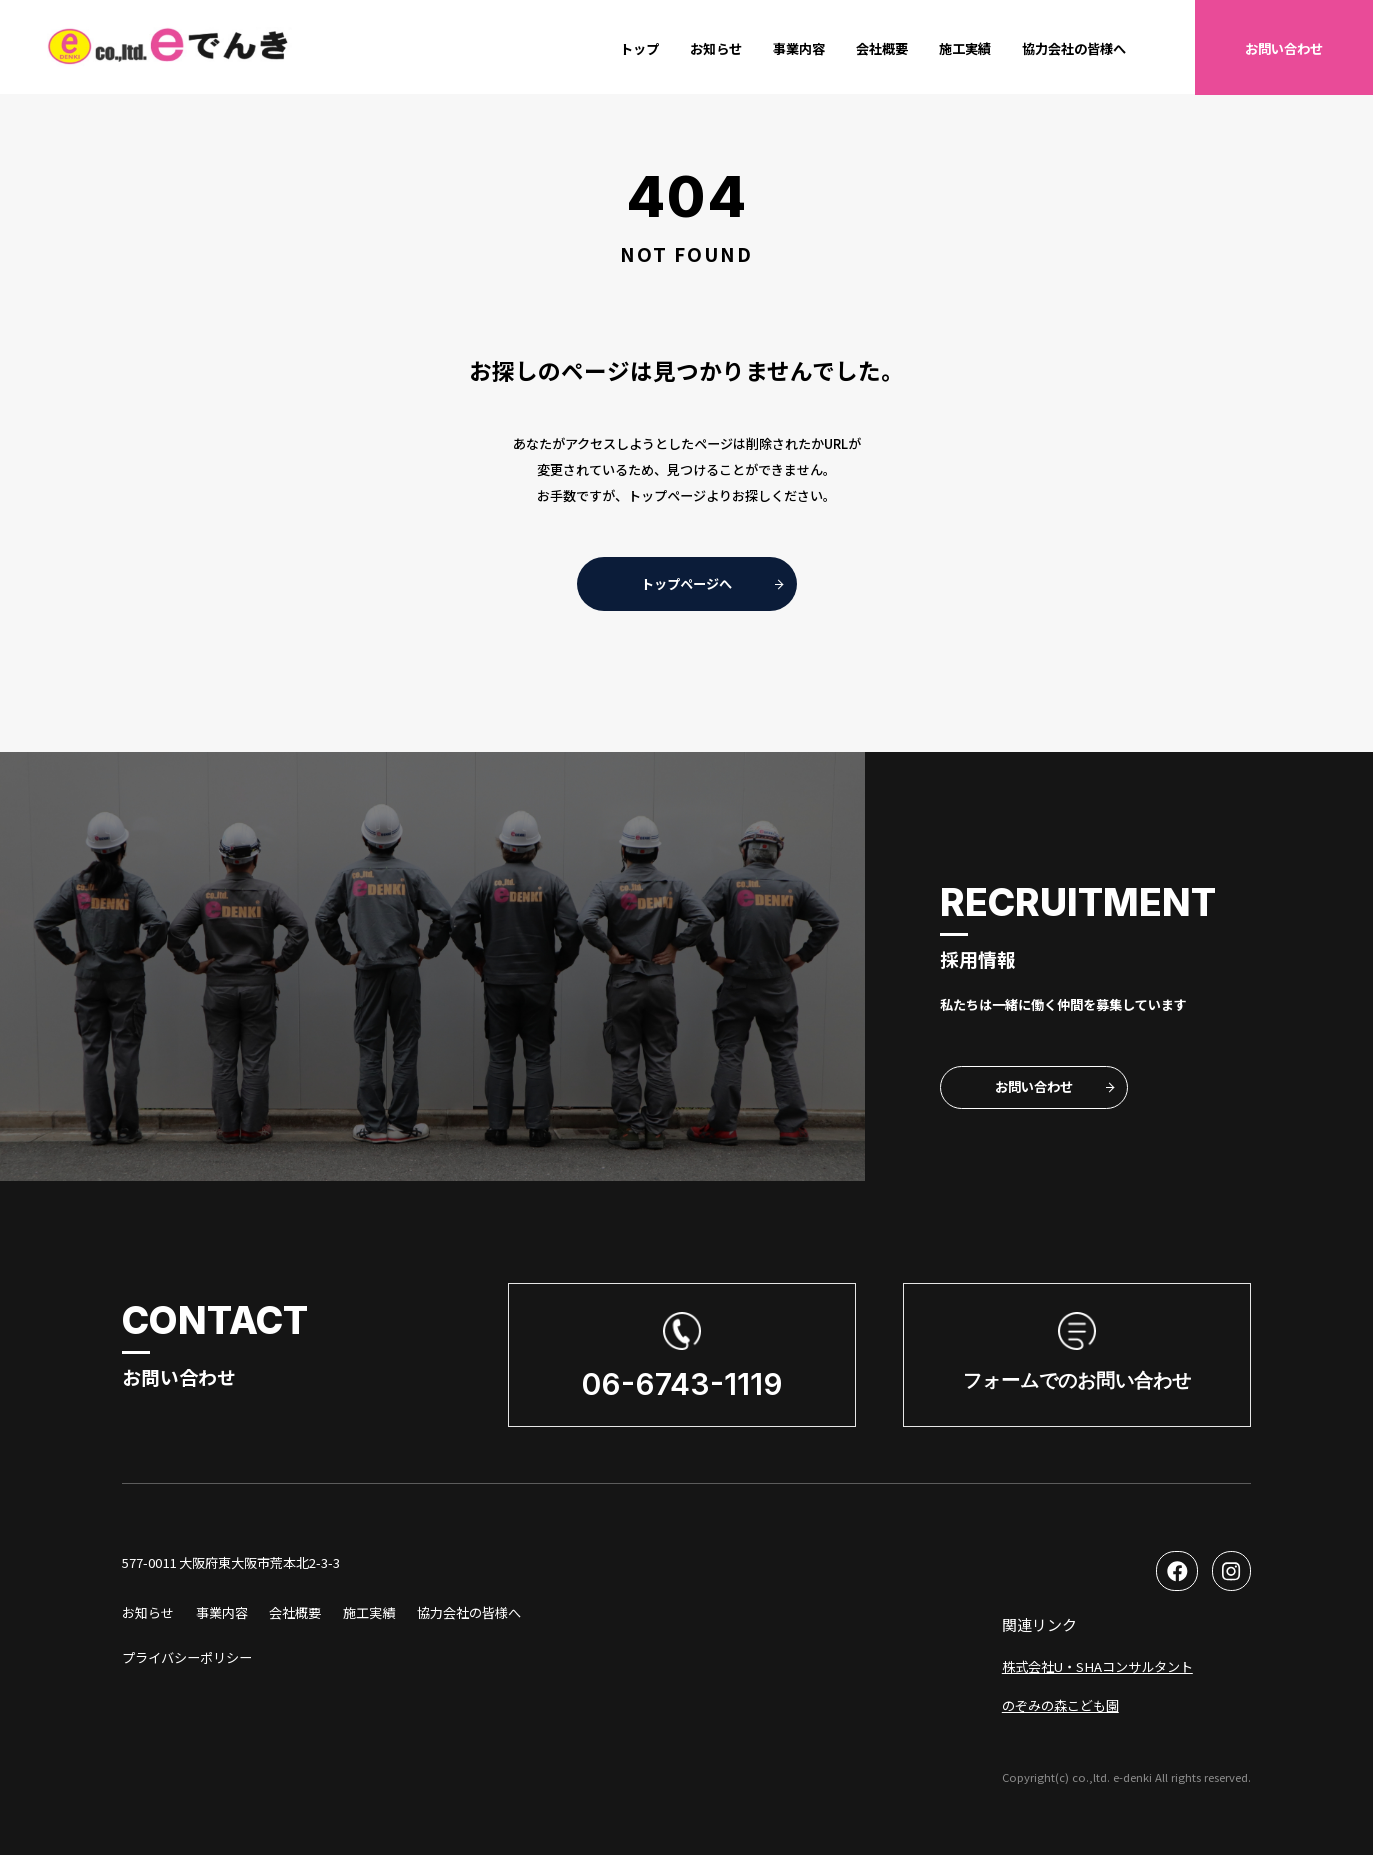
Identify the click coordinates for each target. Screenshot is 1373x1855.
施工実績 (965, 48)
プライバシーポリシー (187, 1657)
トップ (639, 48)
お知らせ (716, 48)
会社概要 (882, 48)
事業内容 (799, 48)
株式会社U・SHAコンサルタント (1097, 1666)
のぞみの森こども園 (1060, 1705)
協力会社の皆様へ (1074, 48)
